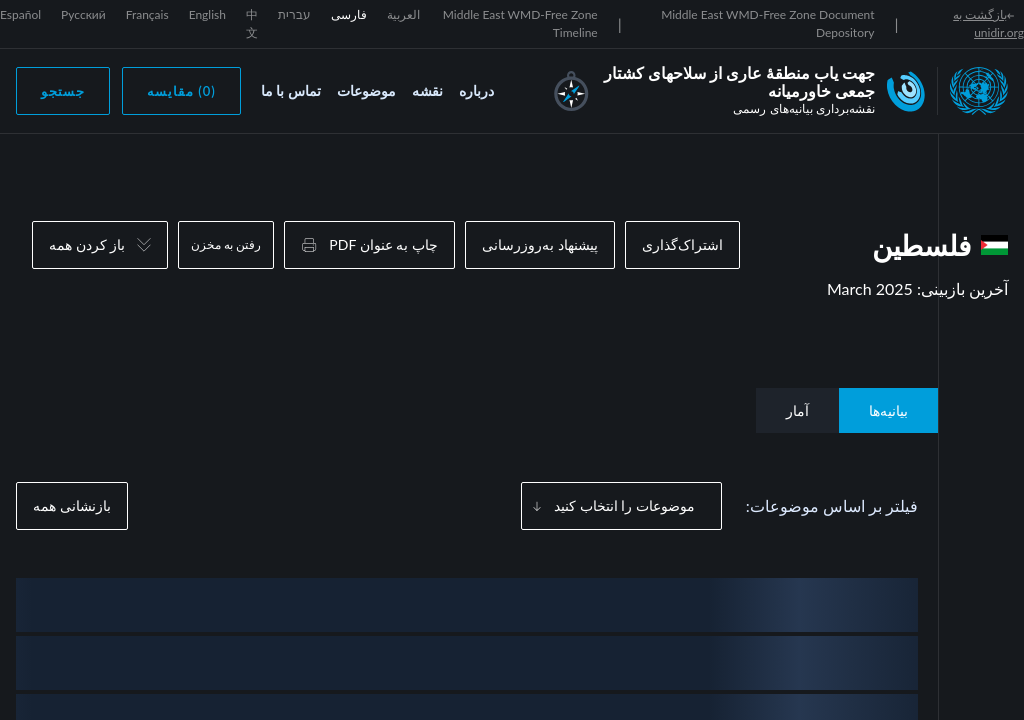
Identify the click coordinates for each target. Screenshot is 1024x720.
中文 (252, 23)
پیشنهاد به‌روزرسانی (540, 244)
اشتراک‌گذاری (682, 244)
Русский (83, 14)
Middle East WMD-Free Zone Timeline (520, 23)
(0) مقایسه (181, 91)
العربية (403, 14)
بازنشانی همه (72, 505)
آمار (797, 410)
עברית (294, 14)
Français (147, 14)
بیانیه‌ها (888, 410)
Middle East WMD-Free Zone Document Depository (767, 23)
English (207, 14)
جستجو (63, 91)
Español (20, 14)
